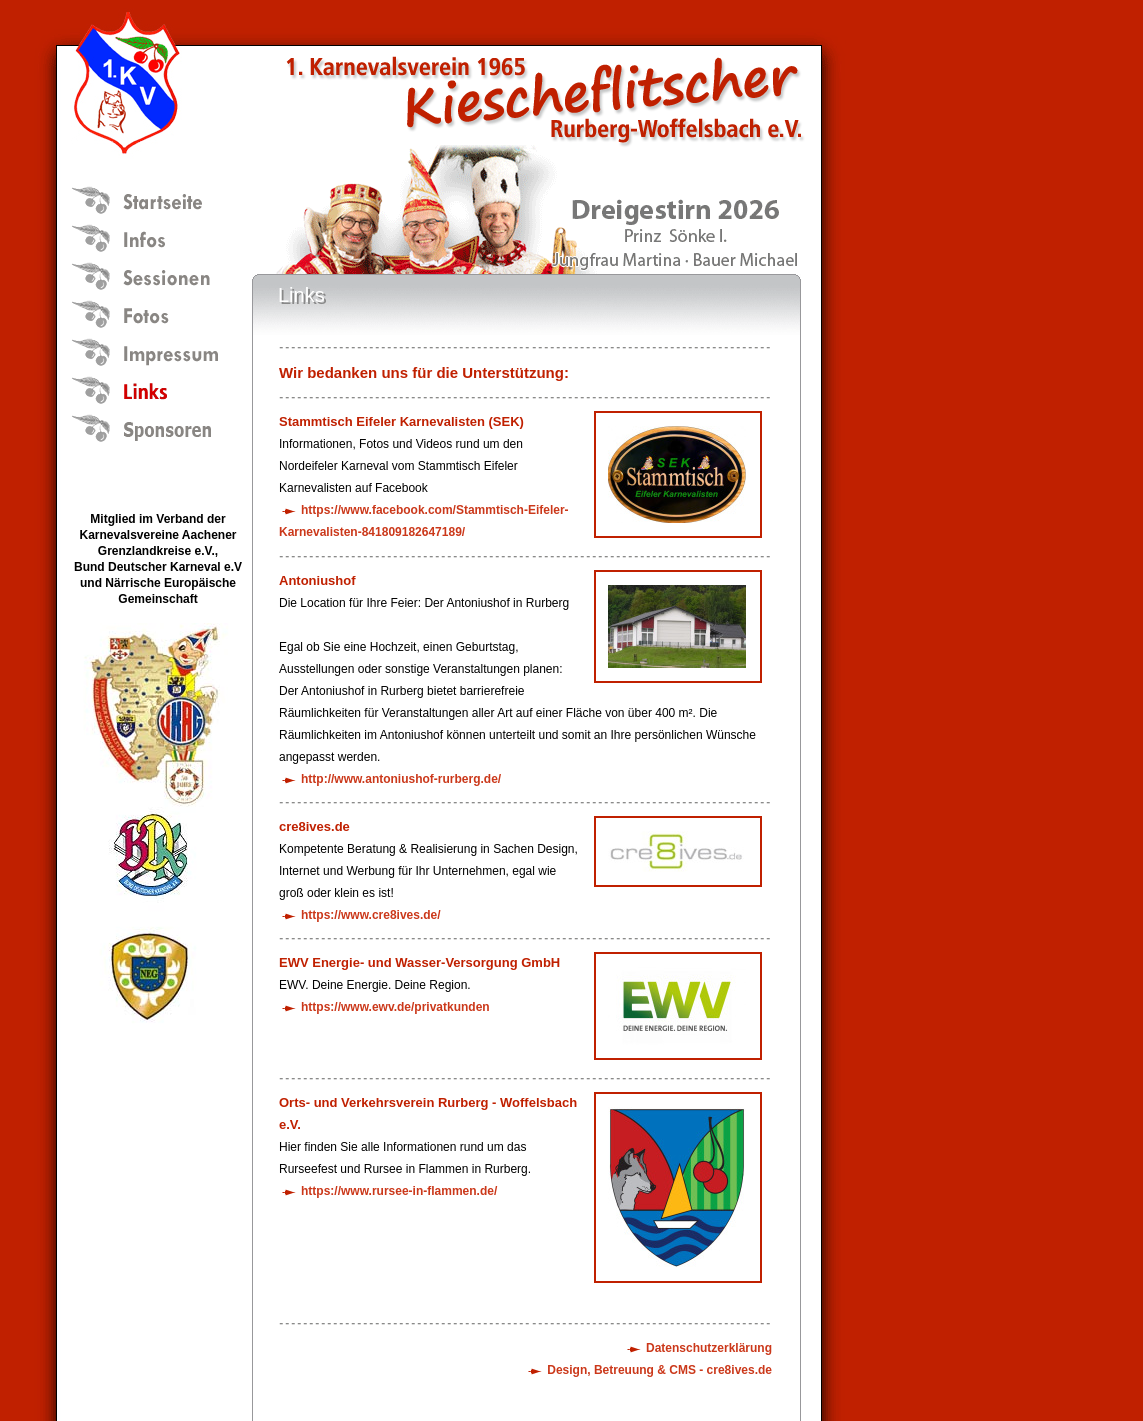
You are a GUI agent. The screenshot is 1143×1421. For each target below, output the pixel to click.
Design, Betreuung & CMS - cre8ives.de (659, 1370)
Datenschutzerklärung (709, 1348)
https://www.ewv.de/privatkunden (395, 1007)
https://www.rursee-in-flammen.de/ (399, 1191)
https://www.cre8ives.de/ (371, 915)
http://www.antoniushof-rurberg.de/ (401, 779)
